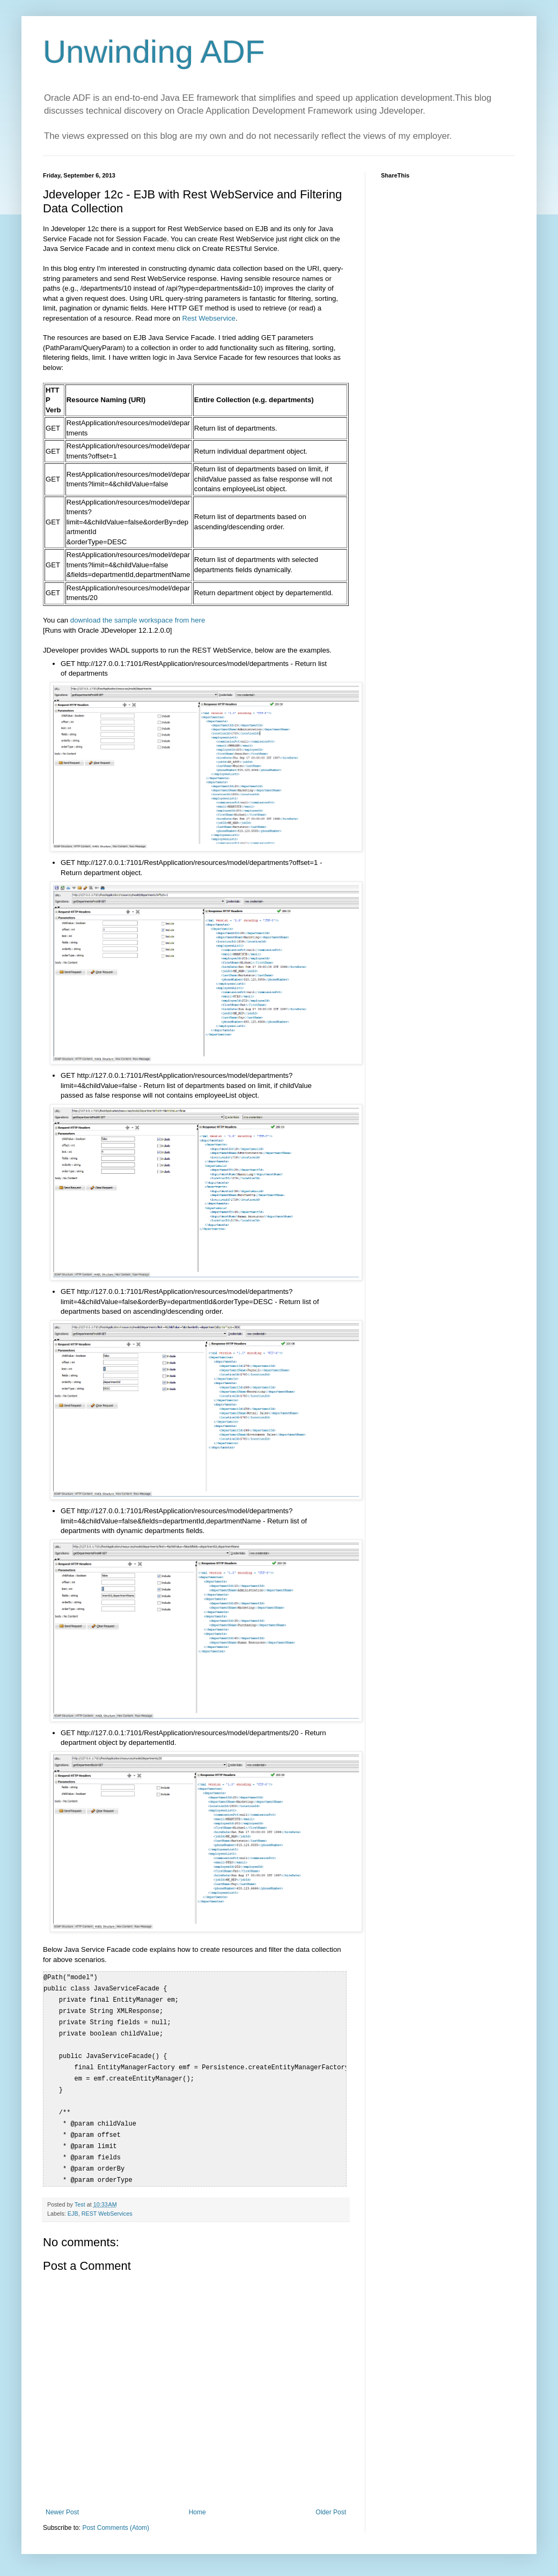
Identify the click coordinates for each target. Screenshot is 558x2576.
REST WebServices (107, 2213)
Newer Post (62, 2512)
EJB (73, 2213)
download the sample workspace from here (137, 620)
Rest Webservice (209, 318)
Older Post (330, 2512)
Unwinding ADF (154, 52)
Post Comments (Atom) (115, 2527)
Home (197, 2512)
